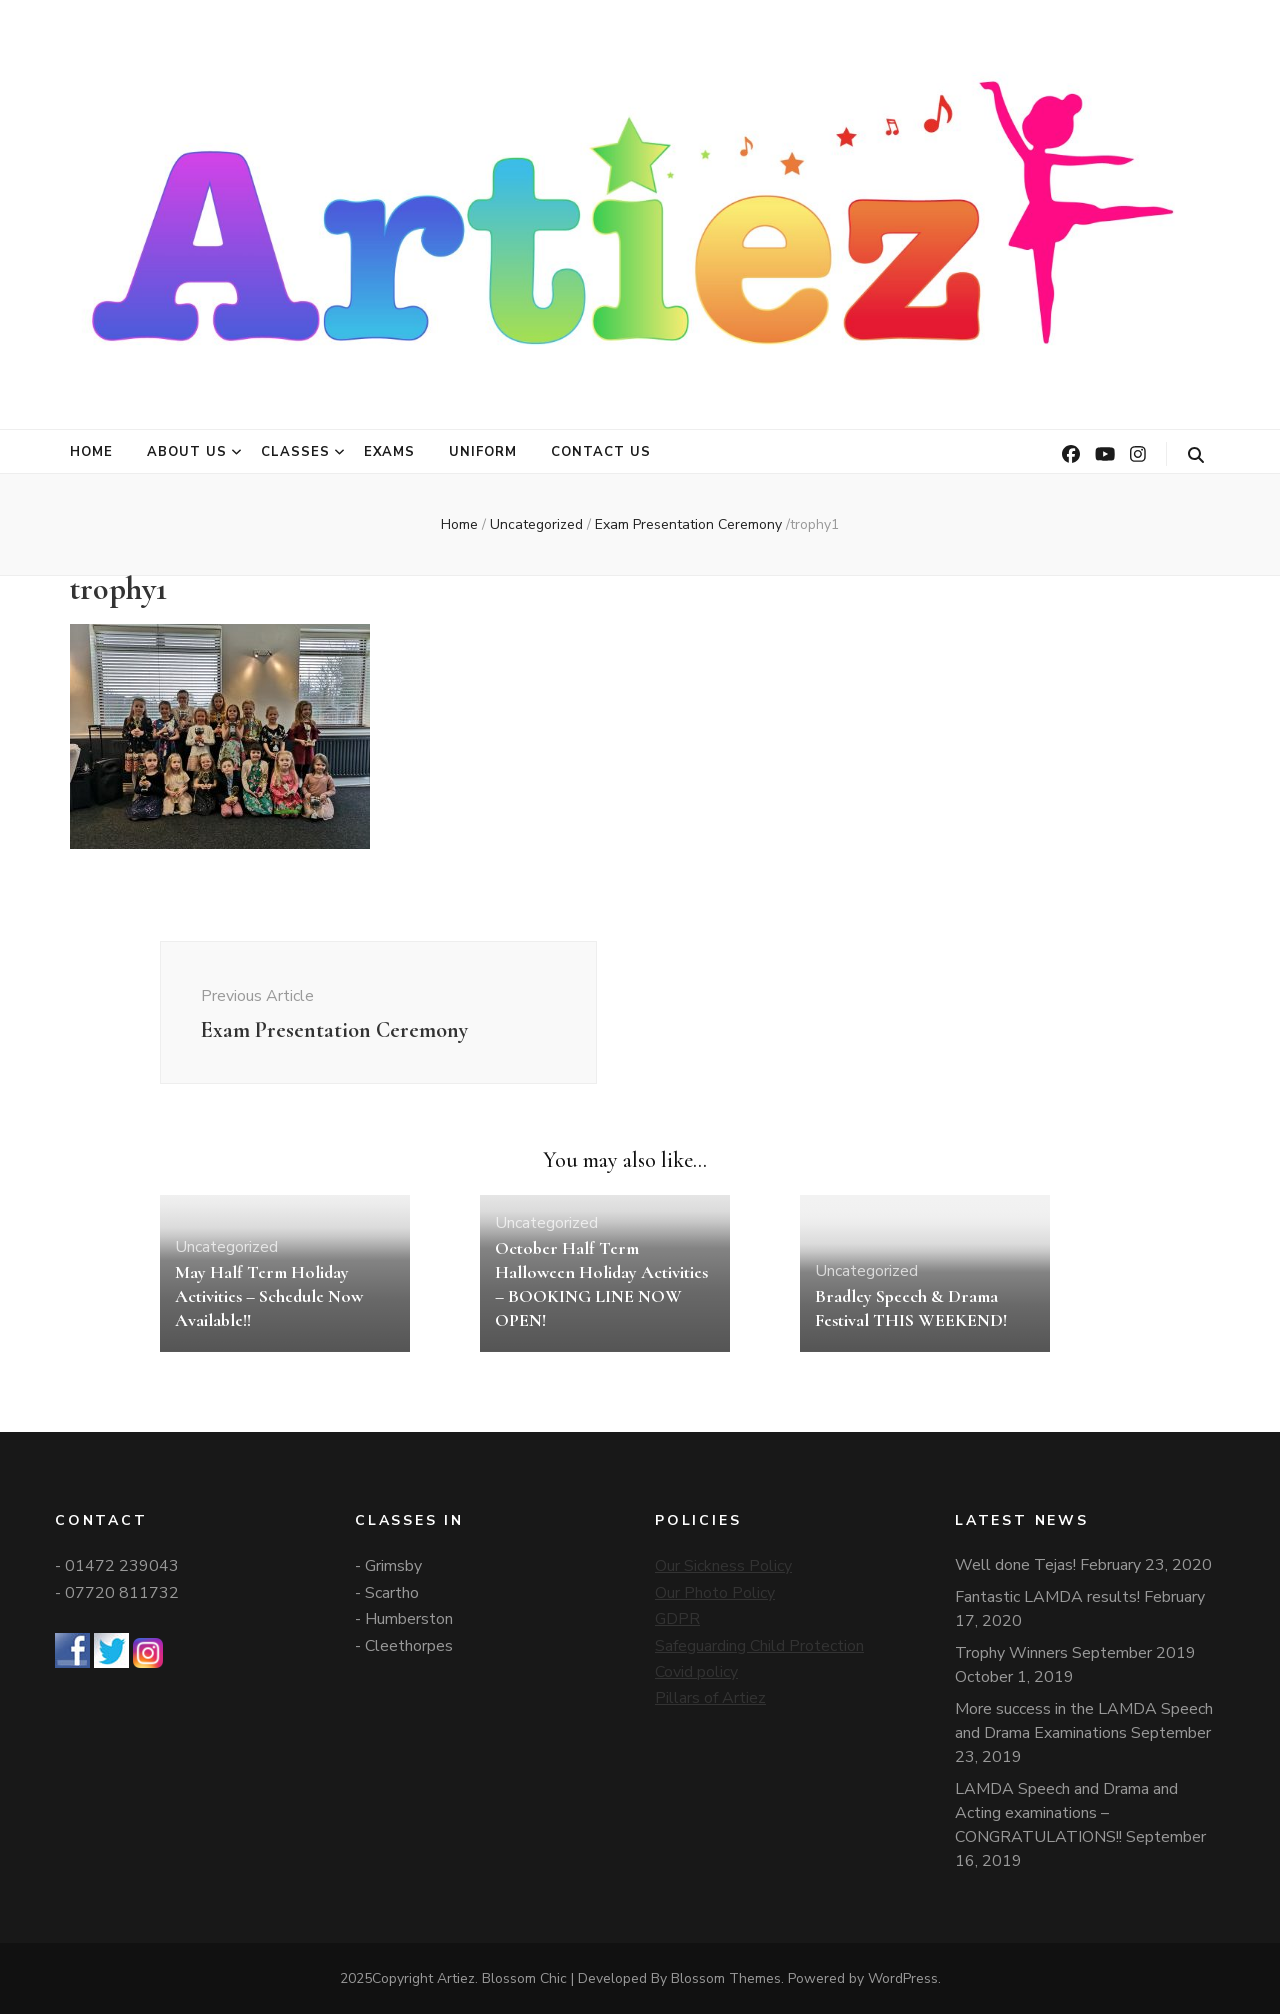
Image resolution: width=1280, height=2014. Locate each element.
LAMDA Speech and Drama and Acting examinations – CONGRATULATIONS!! (1066, 1813)
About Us (187, 452)
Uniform (483, 452)
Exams (390, 452)
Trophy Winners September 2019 (1075, 1653)
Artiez (456, 1978)
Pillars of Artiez (710, 1698)
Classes (295, 452)
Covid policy (696, 1672)
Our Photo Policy (715, 1593)
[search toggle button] (1196, 455)
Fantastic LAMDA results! (1047, 1597)
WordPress (903, 1978)
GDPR (677, 1619)
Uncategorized (536, 524)
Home (91, 452)
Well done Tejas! (1015, 1565)
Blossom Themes (726, 1978)
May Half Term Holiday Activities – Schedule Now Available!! (269, 1296)
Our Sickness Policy (723, 1566)
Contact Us (601, 452)
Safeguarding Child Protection (759, 1646)
